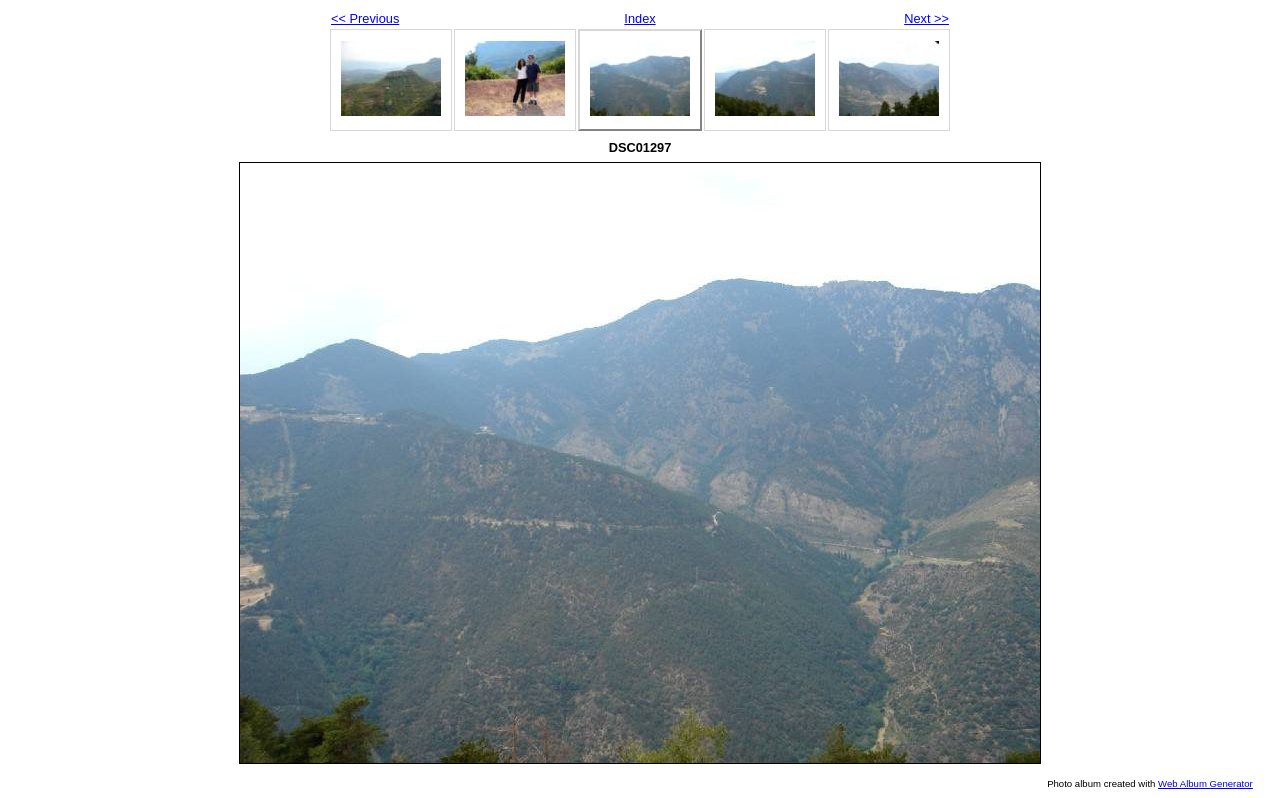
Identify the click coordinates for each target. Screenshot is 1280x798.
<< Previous (365, 18)
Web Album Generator (1205, 783)
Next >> (926, 18)
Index (639, 18)
